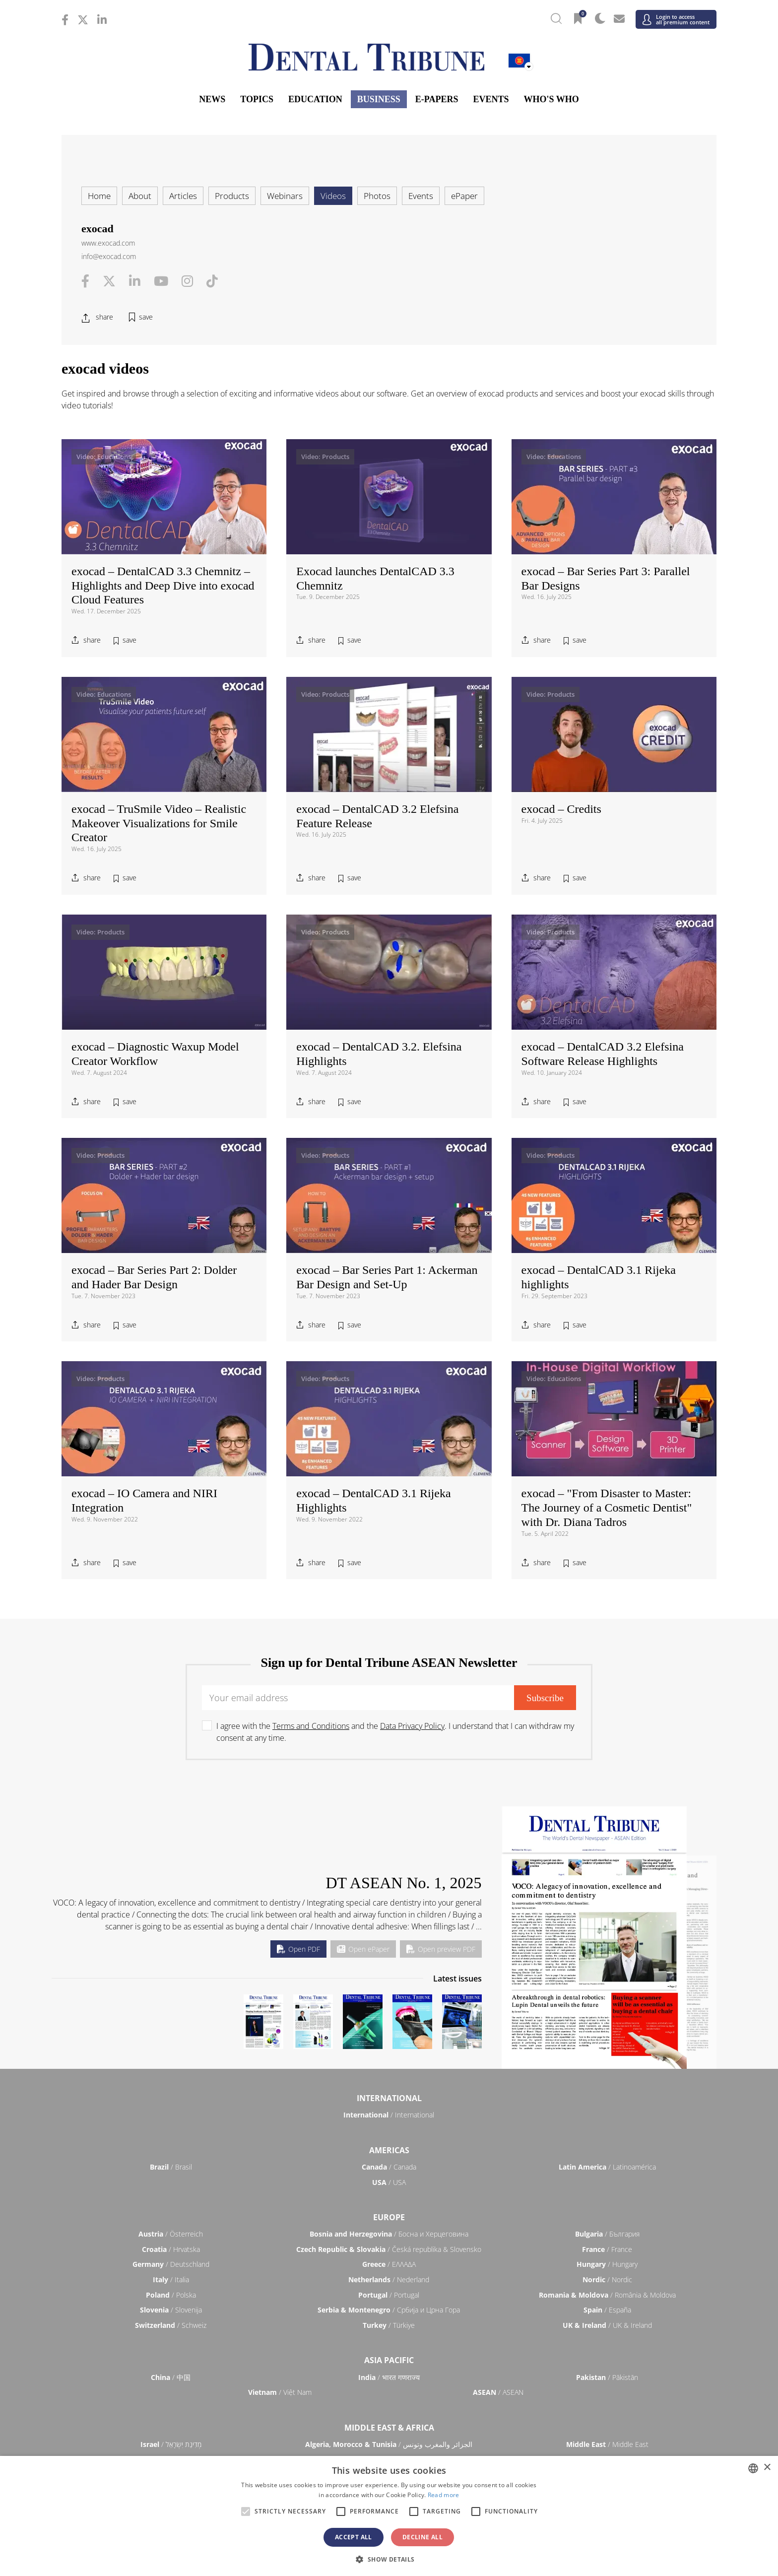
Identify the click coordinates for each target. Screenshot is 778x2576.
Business (378, 99)
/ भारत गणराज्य (389, 2377)
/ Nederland (388, 2279)
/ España (607, 2309)
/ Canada (389, 2167)
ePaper (464, 195)
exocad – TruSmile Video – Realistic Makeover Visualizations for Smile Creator (158, 823)
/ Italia (171, 2279)
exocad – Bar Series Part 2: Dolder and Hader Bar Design (154, 1277)
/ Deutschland (170, 2264)
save (146, 317)
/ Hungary (607, 2264)
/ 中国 (171, 2377)
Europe (389, 2217)
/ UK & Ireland (607, 2325)
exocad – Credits (561, 808)
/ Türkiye (389, 2325)
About (140, 195)
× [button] (767, 2467)
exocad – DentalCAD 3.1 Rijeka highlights (598, 1277)
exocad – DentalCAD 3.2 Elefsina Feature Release (377, 816)
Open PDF (298, 1949)
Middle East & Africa (389, 2427)
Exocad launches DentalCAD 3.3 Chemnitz (375, 578)
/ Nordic (607, 2279)
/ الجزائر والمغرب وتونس (388, 2444)
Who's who (551, 99)
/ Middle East (607, 2444)
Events (491, 99)
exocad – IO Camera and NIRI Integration (144, 1500)
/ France (607, 2249)
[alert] (389, 2516)
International (389, 2098)
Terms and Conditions (310, 1725)
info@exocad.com (108, 256)
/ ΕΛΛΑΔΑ (389, 2264)
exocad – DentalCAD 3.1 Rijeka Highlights (373, 1500)
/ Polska (171, 2295)
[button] (388, 2559)
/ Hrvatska (171, 2249)
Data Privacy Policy (412, 1725)
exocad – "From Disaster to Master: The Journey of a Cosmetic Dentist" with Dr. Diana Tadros (606, 1507)
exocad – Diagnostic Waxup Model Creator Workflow (155, 1053)
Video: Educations (103, 456)
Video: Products (325, 456)
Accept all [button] (353, 2537)
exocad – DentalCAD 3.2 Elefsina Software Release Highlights (602, 1053)
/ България (607, 2234)
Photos (377, 195)
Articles (183, 195)
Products (232, 195)
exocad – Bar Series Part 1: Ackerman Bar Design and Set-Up (386, 1277)
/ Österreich (170, 2234)
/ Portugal (388, 2295)
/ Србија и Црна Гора (389, 2309)
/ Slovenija (171, 2309)
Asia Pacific (389, 2360)
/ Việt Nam (280, 2392)
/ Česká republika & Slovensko (388, 2249)
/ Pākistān (607, 2377)
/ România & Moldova (607, 2295)
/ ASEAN (498, 2392)
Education (315, 99)
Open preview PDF (440, 1949)
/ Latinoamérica (607, 2167)
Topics (256, 99)
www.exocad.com (108, 243)
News (212, 99)
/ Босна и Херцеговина (389, 2234)
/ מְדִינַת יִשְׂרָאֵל (170, 2444)
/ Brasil (171, 2167)
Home (99, 195)
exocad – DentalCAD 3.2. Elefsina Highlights (378, 1053)
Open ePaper (363, 1949)
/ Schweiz (170, 2325)
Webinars (285, 195)
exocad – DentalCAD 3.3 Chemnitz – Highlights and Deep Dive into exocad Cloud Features (163, 585)
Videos (333, 195)
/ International (388, 2114)
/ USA (389, 2182)
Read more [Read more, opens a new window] (443, 2495)
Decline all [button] (422, 2537)
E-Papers (436, 99)
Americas (389, 2150)
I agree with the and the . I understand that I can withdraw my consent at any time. (395, 1731)
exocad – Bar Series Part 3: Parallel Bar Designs (605, 578)
